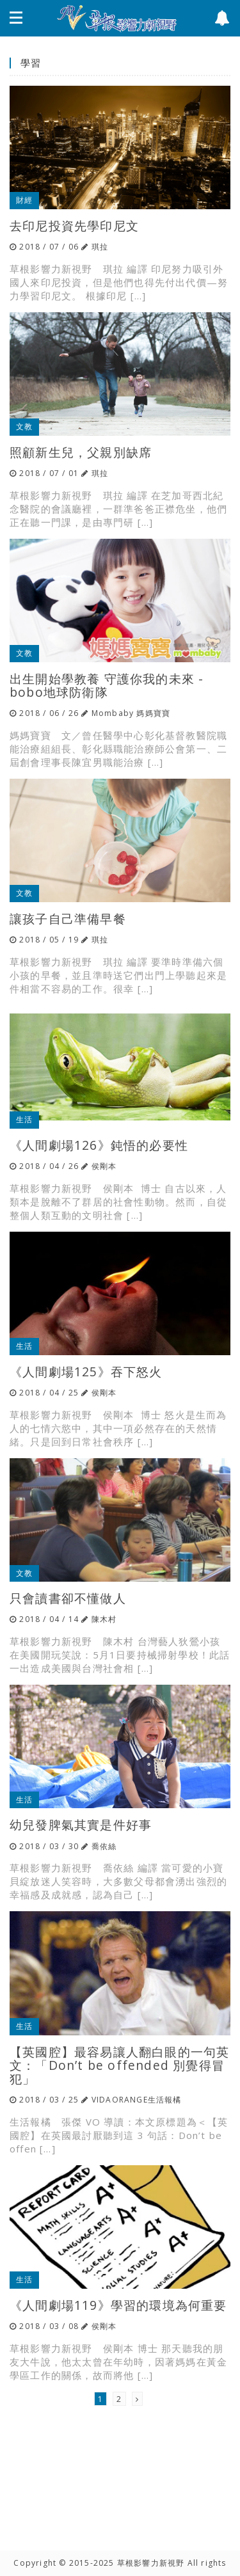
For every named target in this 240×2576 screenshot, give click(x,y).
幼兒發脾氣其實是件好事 (81, 1824)
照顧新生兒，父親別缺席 (81, 452)
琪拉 (100, 246)
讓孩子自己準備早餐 (68, 918)
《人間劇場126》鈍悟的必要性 (99, 1145)
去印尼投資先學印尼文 (74, 225)
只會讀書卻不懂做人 (68, 1598)
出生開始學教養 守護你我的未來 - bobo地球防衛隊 (107, 685)
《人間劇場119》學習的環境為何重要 (118, 2305)
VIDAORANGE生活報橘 (137, 2099)
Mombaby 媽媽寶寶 (131, 713)
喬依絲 (104, 1846)
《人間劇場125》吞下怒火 (86, 1371)
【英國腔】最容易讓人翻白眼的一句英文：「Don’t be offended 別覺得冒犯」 (119, 2065)
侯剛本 (104, 1166)
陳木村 (104, 1619)
